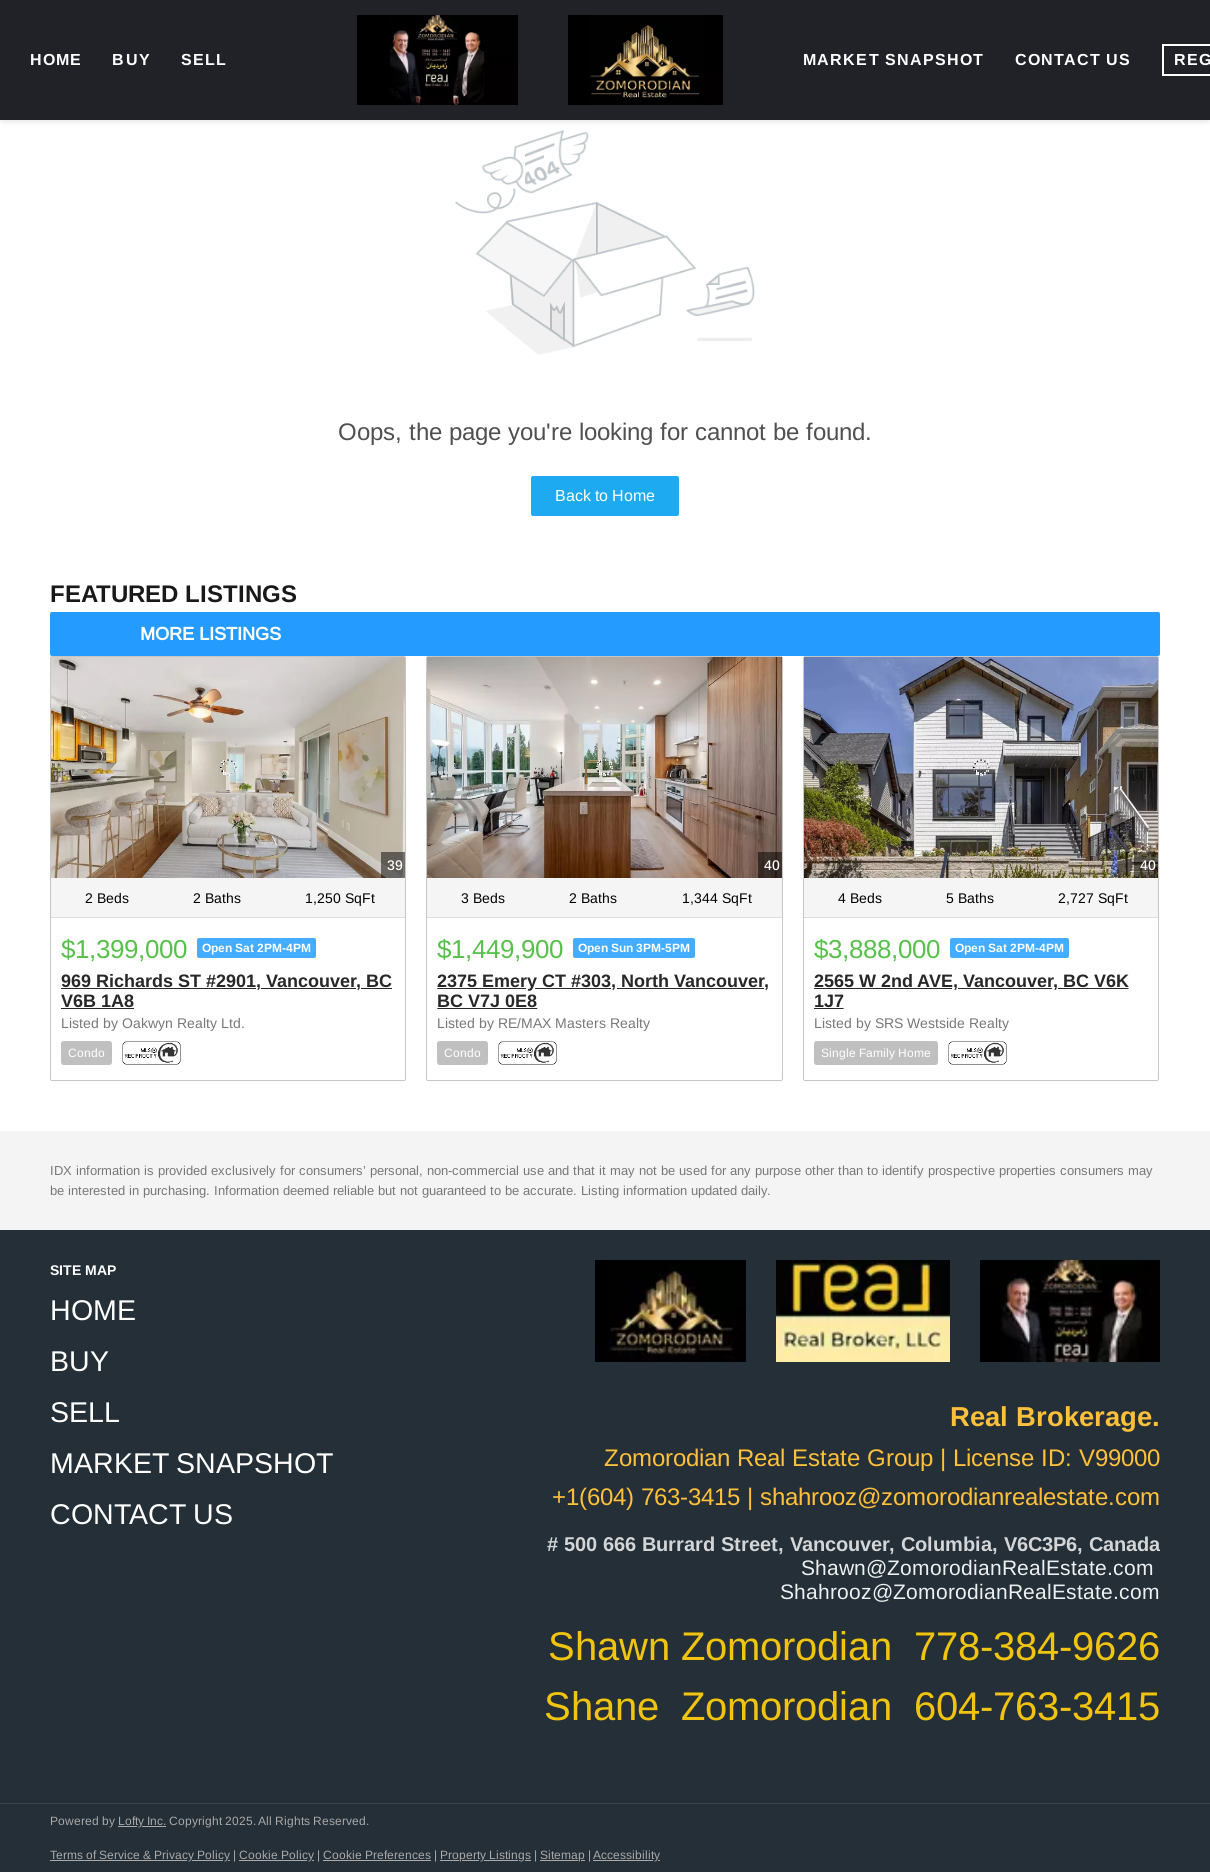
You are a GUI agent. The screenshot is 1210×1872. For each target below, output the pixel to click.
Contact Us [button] (1073, 59)
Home (56, 59)
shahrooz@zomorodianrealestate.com (960, 1496)
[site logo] (670, 1330)
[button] (197, 1310)
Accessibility (626, 1855)
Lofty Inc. (142, 1821)
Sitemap (562, 1855)
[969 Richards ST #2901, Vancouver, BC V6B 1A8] (228, 767)
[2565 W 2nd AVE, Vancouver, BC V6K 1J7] (981, 767)
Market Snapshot (894, 59)
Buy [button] (131, 59)
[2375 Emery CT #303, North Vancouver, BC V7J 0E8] (604, 767)
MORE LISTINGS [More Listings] (210, 634)
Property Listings (485, 1855)
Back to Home (605, 495)
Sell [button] (204, 59)
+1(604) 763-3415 (646, 1496)
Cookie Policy (276, 1855)
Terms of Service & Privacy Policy (140, 1855)
